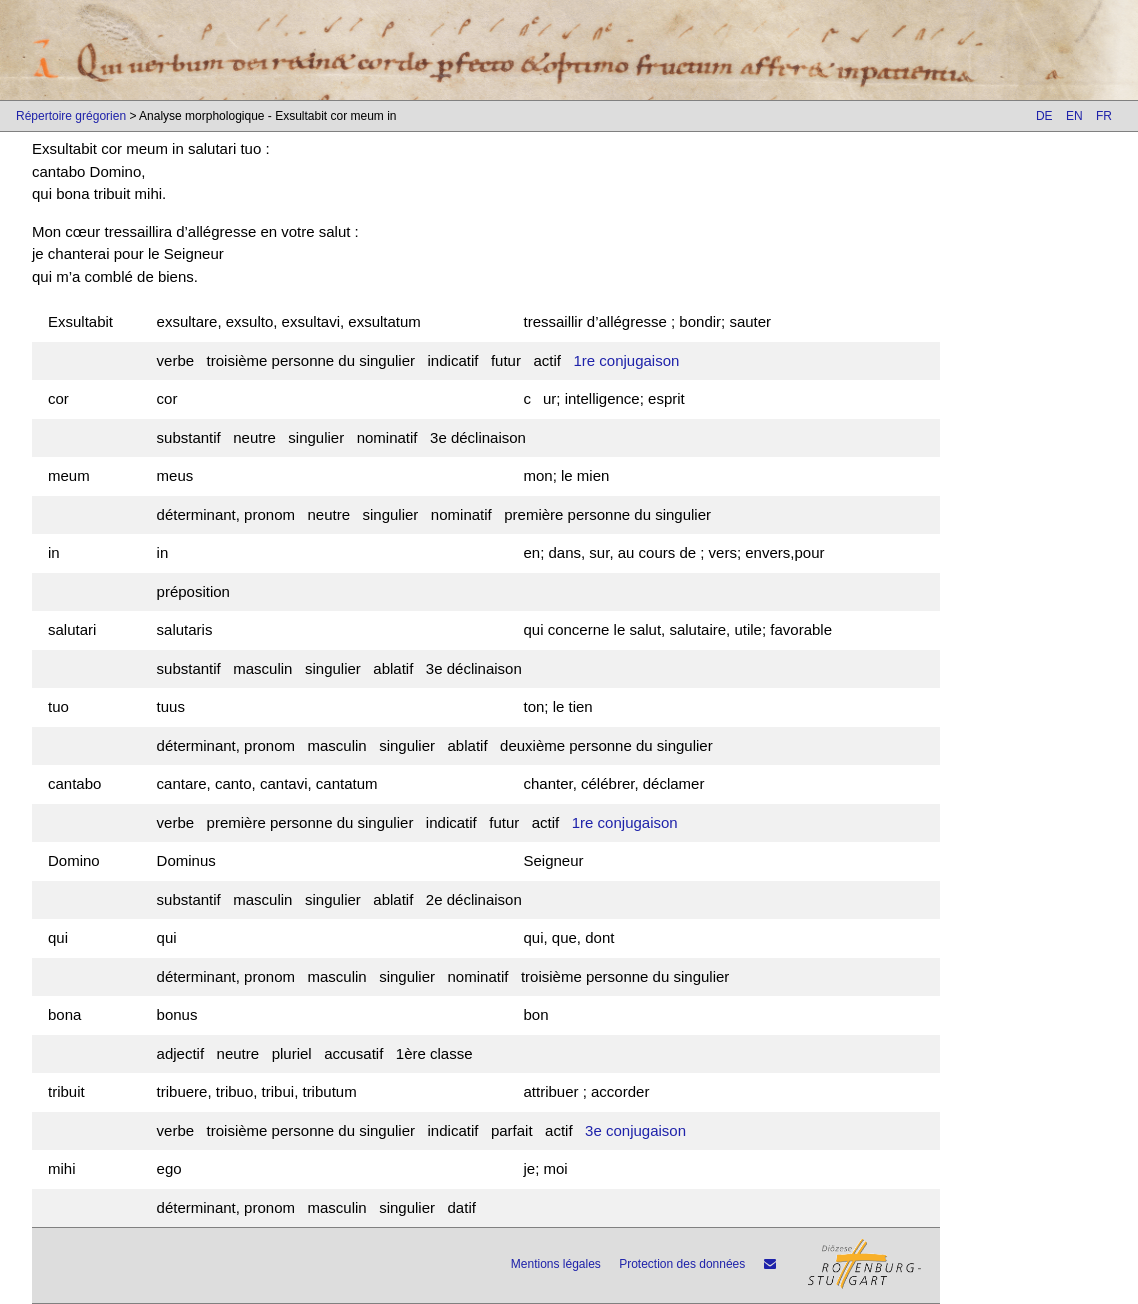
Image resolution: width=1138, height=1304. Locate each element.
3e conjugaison (635, 1130)
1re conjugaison (626, 360)
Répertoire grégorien (71, 116)
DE (1044, 116)
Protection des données (682, 1264)
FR (1104, 116)
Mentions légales (556, 1264)
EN (1074, 116)
